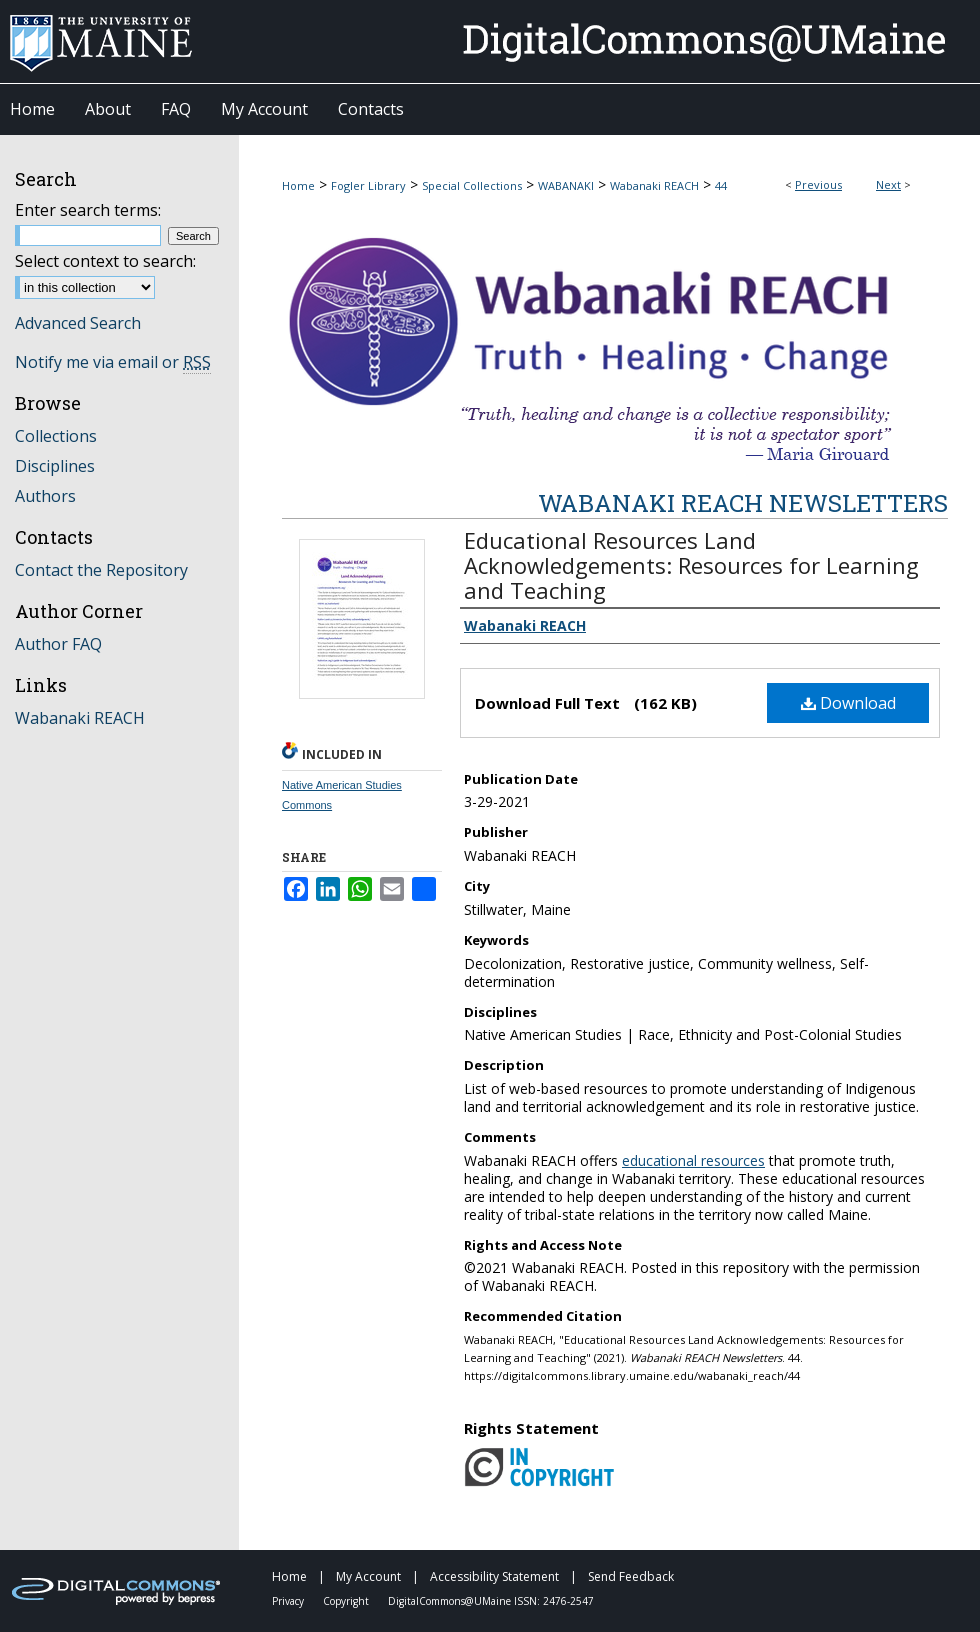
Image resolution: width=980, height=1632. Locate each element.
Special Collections (472, 185)
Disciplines (55, 466)
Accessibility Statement (496, 1576)
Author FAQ (58, 644)
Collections (56, 436)
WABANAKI (566, 185)
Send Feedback (631, 1576)
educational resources (693, 1160)
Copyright (347, 1601)
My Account (370, 1576)
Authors (45, 496)
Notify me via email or (113, 362)
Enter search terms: (88, 210)
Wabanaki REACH (654, 185)
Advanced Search (78, 323)
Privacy (289, 1601)
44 (721, 185)
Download (848, 703)
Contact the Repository (101, 570)
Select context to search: (105, 261)
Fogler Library (368, 185)
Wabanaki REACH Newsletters (743, 503)
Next (888, 184)
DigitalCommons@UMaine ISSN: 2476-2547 (491, 1601)
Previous (818, 184)
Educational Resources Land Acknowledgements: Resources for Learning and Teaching (691, 565)
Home (298, 185)
